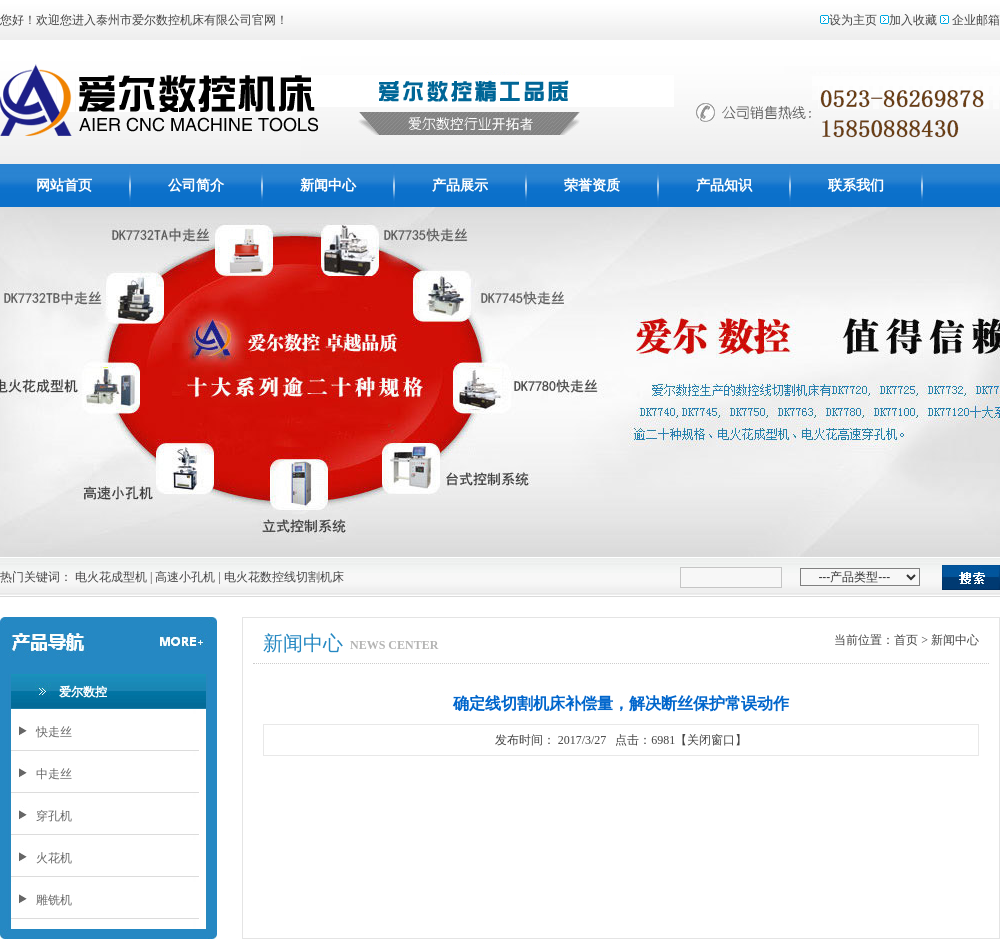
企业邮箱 (976, 20)
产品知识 (724, 185)
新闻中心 (328, 185)
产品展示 (460, 185)
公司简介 (196, 185)
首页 (906, 640)
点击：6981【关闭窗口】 (679, 740)
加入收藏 (913, 20)
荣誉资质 (592, 185)
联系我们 (856, 185)
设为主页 (853, 20)
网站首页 (64, 185)
